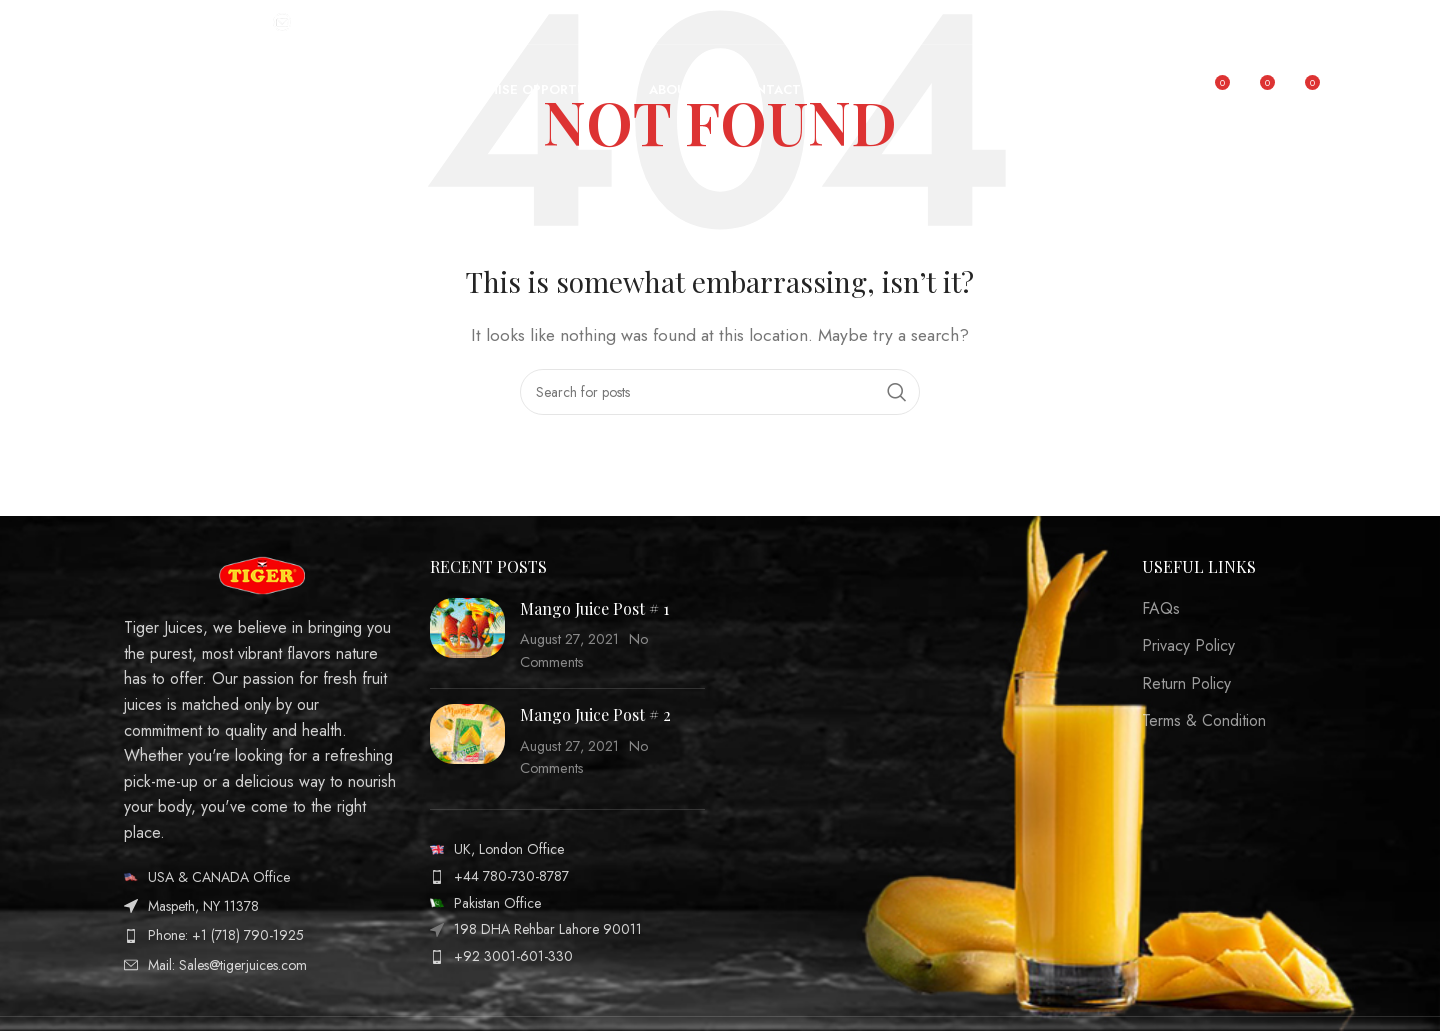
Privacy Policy (1188, 646)
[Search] (720, 392)
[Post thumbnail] (467, 635)
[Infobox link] (188, 22)
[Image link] (262, 573)
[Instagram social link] (1302, 22)
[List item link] (262, 877)
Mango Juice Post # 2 (595, 714)
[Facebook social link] (1276, 22)
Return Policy (1186, 684)
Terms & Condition (1204, 721)
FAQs (1161, 609)
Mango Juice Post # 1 (594, 608)
